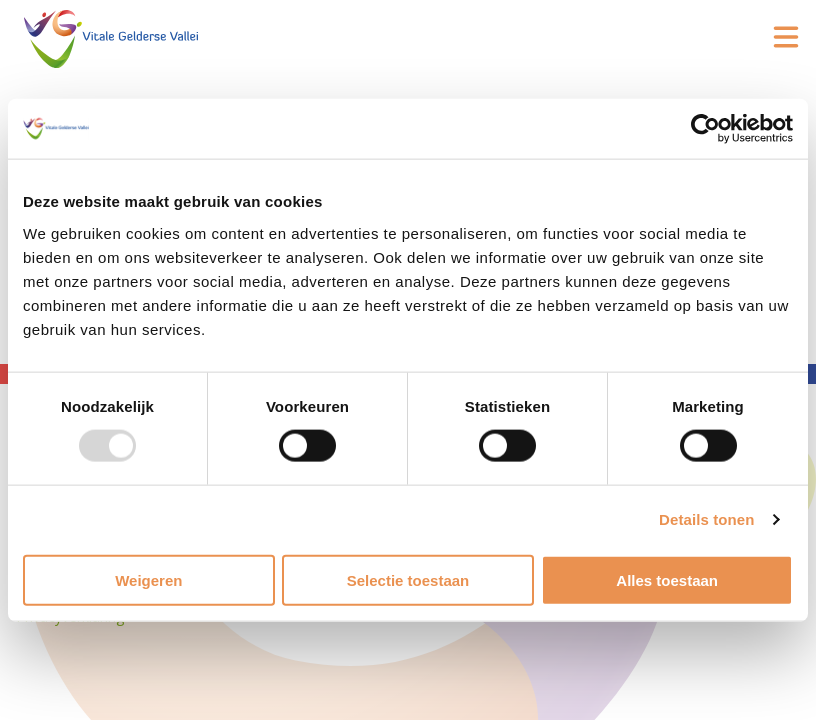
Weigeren (148, 579)
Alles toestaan (667, 579)
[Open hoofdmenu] (786, 37)
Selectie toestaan (408, 579)
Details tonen (706, 519)
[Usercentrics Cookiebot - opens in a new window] (705, 129)
